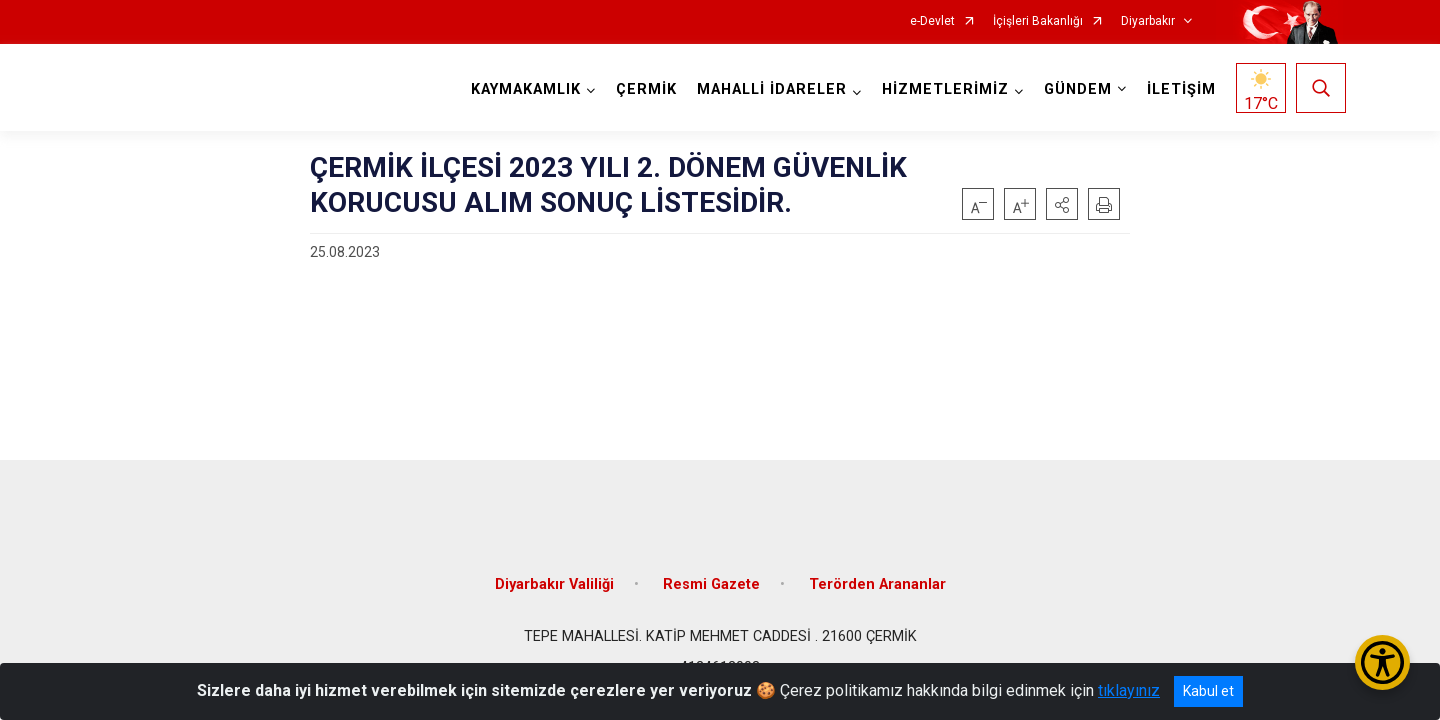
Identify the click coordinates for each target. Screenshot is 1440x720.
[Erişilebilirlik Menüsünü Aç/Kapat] (1382, 662)
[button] (1062, 204)
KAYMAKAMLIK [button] (523, 89)
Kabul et (1208, 691)
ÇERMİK (643, 89)
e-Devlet (932, 21)
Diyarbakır (1148, 21)
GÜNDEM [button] (1075, 89)
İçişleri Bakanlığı (1038, 21)
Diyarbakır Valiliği (554, 572)
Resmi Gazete (711, 572)
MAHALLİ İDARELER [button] (769, 89)
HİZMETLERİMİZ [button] (942, 89)
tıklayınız (1129, 690)
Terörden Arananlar (877, 572)
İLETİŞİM (1178, 89)
